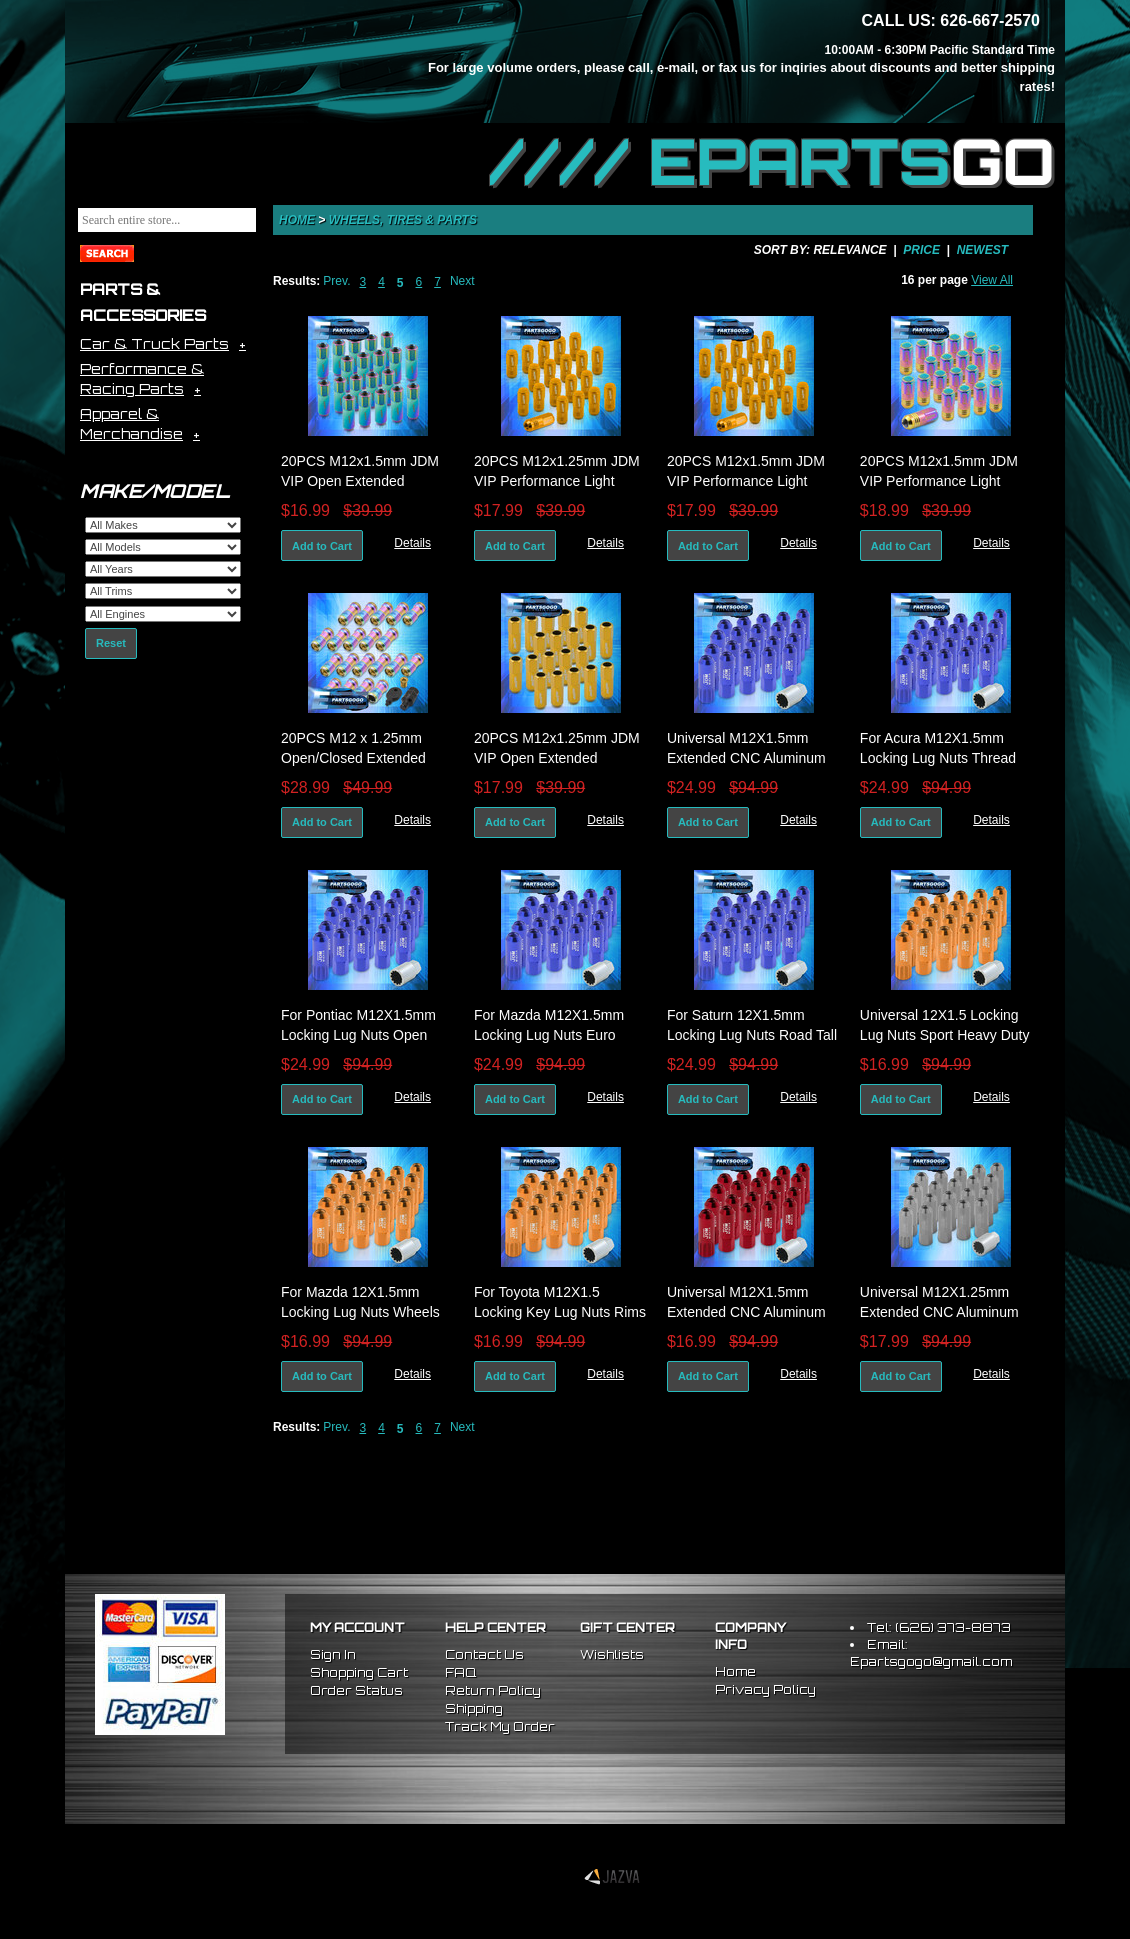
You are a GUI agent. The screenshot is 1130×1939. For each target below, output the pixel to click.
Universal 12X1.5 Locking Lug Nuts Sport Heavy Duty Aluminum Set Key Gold (945, 1035)
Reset (111, 643)
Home (297, 220)
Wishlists (612, 1654)
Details (412, 543)
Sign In (333, 1654)
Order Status (356, 1690)
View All (992, 280)
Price (921, 250)
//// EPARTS (772, 162)
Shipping (474, 1708)
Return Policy (493, 1690)
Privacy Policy (765, 1689)
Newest (982, 250)
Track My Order (500, 1726)
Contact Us (484, 1654)
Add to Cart (322, 546)
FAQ (460, 1672)
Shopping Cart (359, 1672)
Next (462, 281)
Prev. (336, 281)
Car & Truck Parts (154, 343)
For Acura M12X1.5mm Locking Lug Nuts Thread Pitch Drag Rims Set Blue (939, 758)
